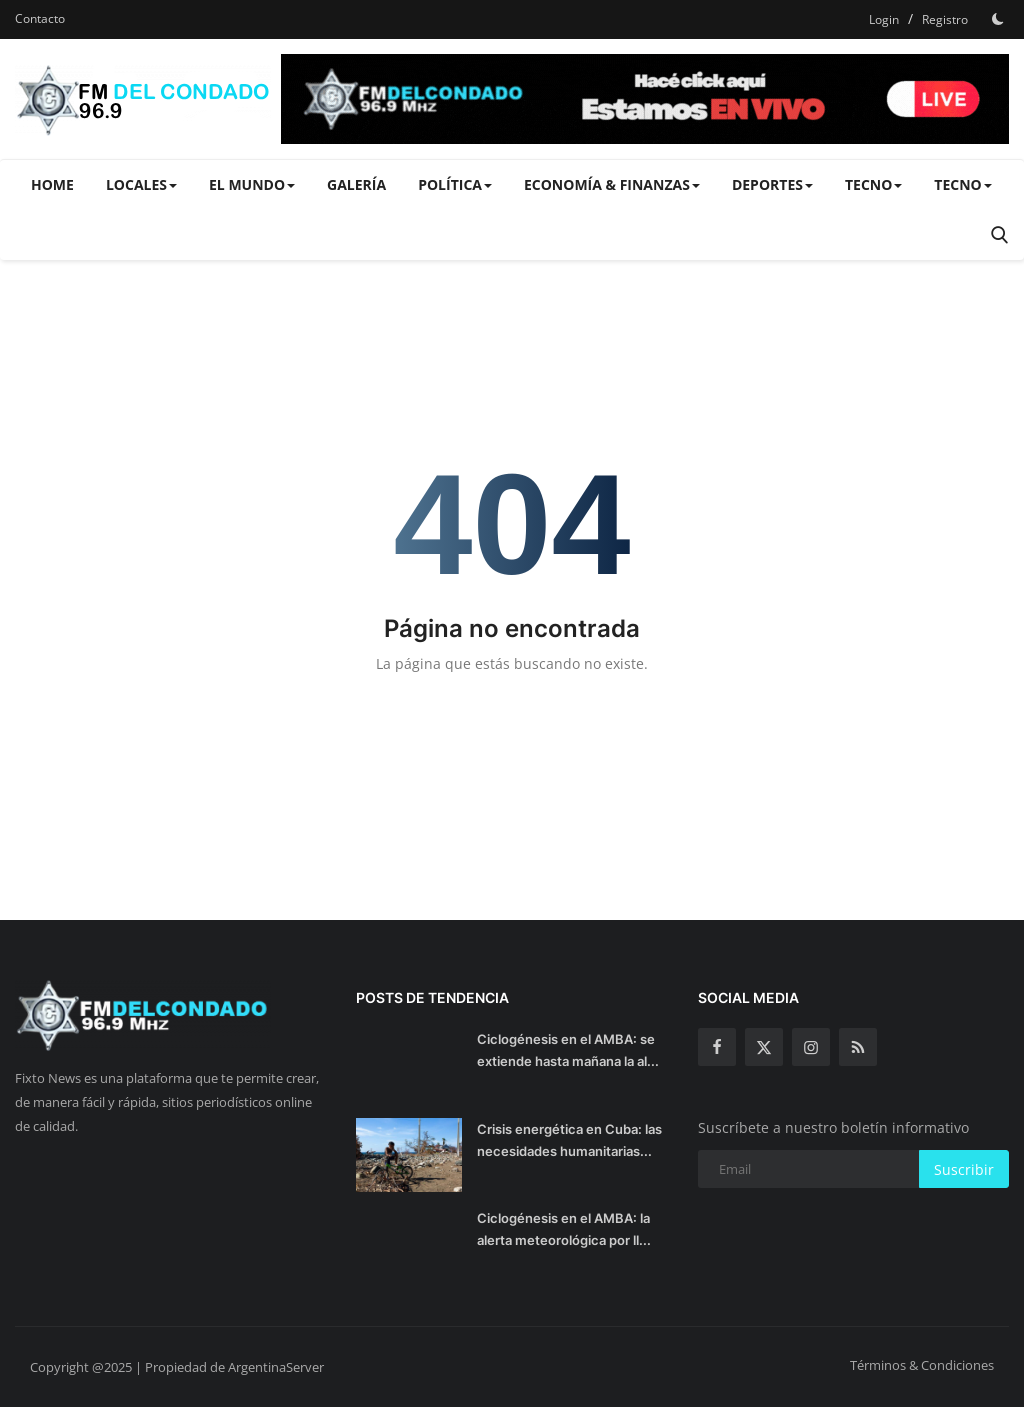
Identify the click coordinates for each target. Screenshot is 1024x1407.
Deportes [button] (772, 184)
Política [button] (455, 184)
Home (52, 184)
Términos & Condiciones (922, 1365)
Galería (356, 184)
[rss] (858, 1047)
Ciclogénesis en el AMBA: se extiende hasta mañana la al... (568, 1050)
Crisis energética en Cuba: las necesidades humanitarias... (569, 1140)
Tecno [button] (873, 184)
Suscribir (964, 1169)
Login (884, 19)
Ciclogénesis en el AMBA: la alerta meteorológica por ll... (564, 1229)
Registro (945, 19)
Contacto (40, 18)
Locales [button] (141, 184)
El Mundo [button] (252, 184)
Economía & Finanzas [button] (612, 184)
